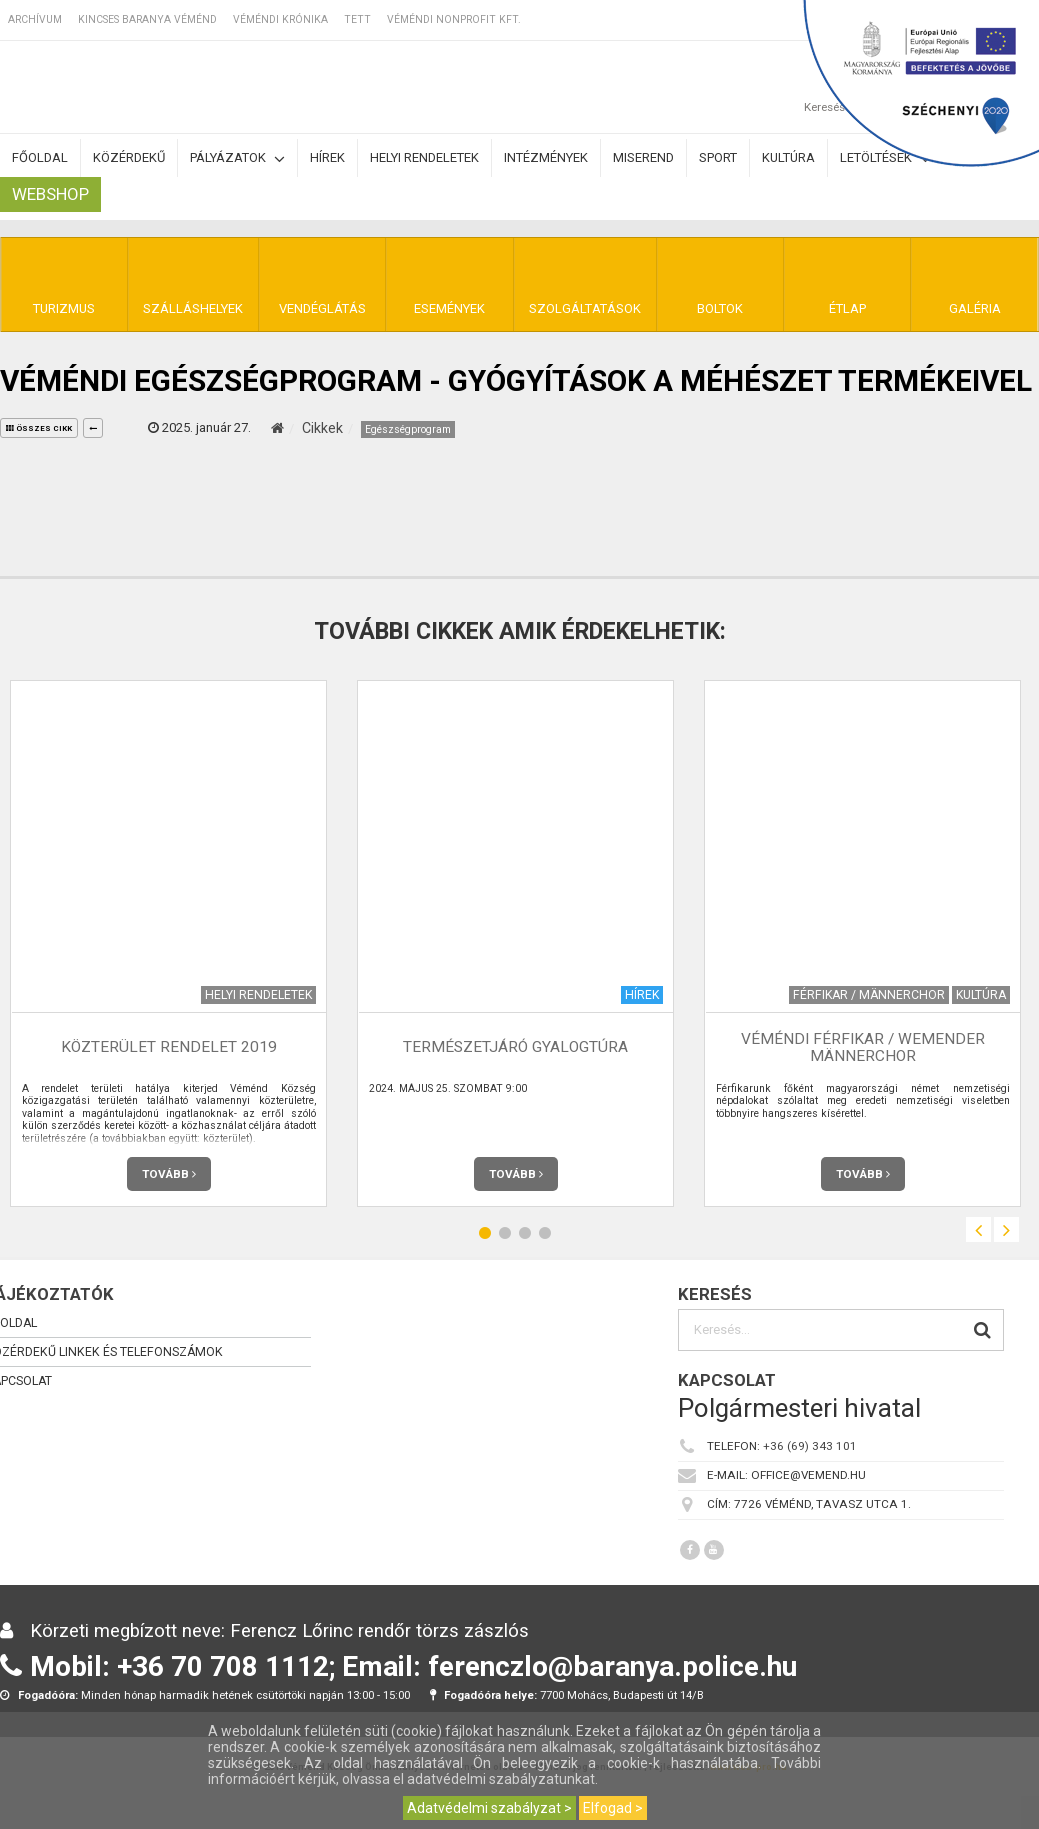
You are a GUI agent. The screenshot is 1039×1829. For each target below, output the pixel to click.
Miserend (643, 157)
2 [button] (505, 1232)
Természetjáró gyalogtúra (515, 1047)
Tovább (169, 1174)
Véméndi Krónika (280, 19)
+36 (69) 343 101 (810, 1446)
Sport (718, 157)
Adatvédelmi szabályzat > (489, 1808)
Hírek (327, 157)
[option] (515, 943)
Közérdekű (129, 157)
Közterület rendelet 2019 (169, 1047)
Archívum (35, 19)
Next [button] (1006, 1229)
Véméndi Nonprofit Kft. (454, 19)
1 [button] (485, 1232)
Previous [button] (978, 1229)
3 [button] (525, 1232)
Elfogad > (613, 1808)
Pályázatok (237, 158)
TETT (357, 19)
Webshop (50, 194)
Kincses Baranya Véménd (147, 19)
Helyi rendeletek (424, 157)
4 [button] (545, 1232)
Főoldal (40, 157)
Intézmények (546, 157)
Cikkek (322, 428)
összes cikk (39, 428)
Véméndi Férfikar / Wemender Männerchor (863, 1047)
